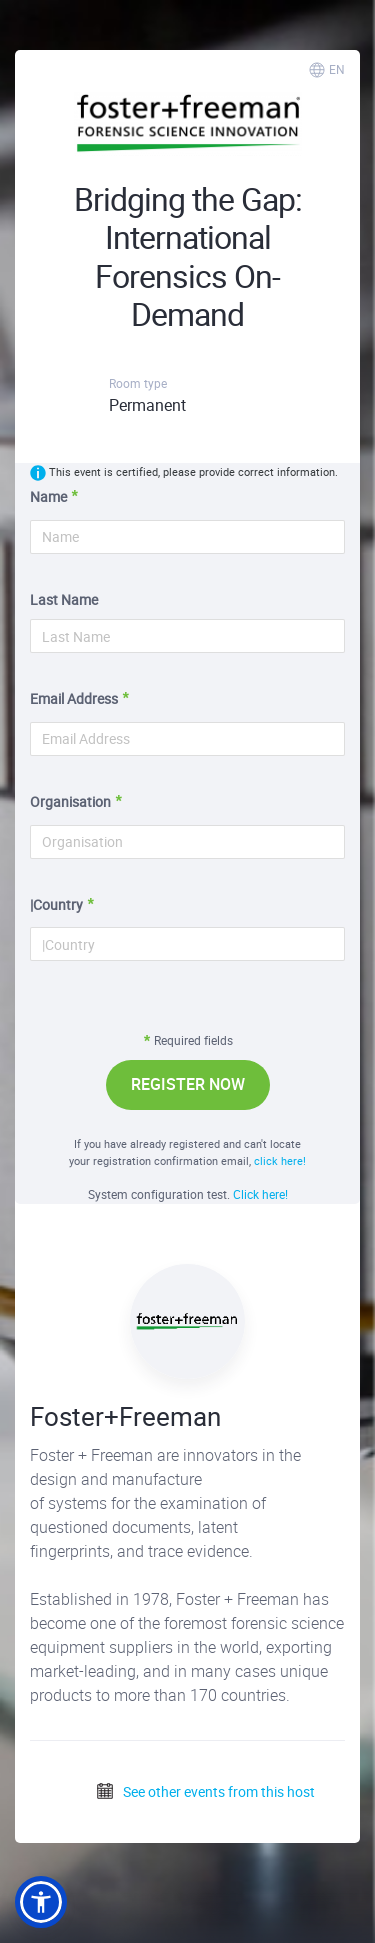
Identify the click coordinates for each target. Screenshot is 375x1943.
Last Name (64, 599)
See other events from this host (205, 1791)
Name (48, 496)
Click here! (260, 1194)
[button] (41, 1902)
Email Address (74, 698)
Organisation (70, 801)
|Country (56, 904)
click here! (280, 1160)
